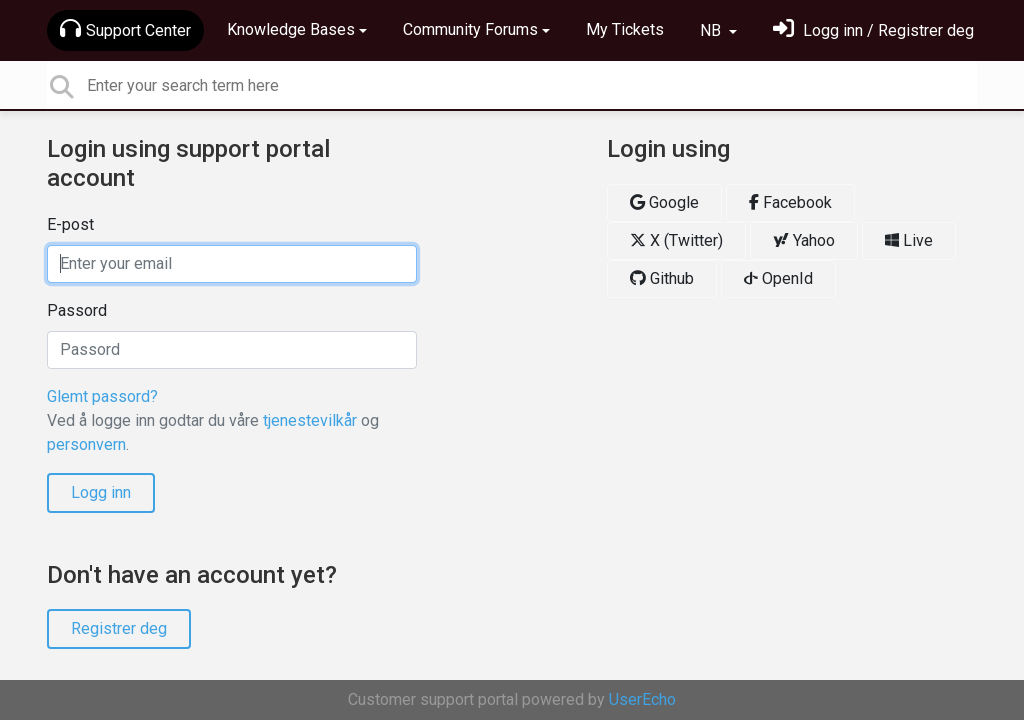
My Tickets (625, 29)
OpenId (778, 278)
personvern (86, 444)
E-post (70, 224)
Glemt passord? (102, 396)
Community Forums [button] (470, 29)
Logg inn (101, 492)
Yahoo (804, 240)
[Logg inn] (873, 30)
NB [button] (712, 30)
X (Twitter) (676, 240)
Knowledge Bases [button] (291, 29)
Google (664, 202)
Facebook (790, 202)
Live (909, 240)
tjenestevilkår (310, 420)
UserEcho (642, 699)
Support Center (125, 29)
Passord (77, 310)
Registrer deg (119, 628)
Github (662, 278)
